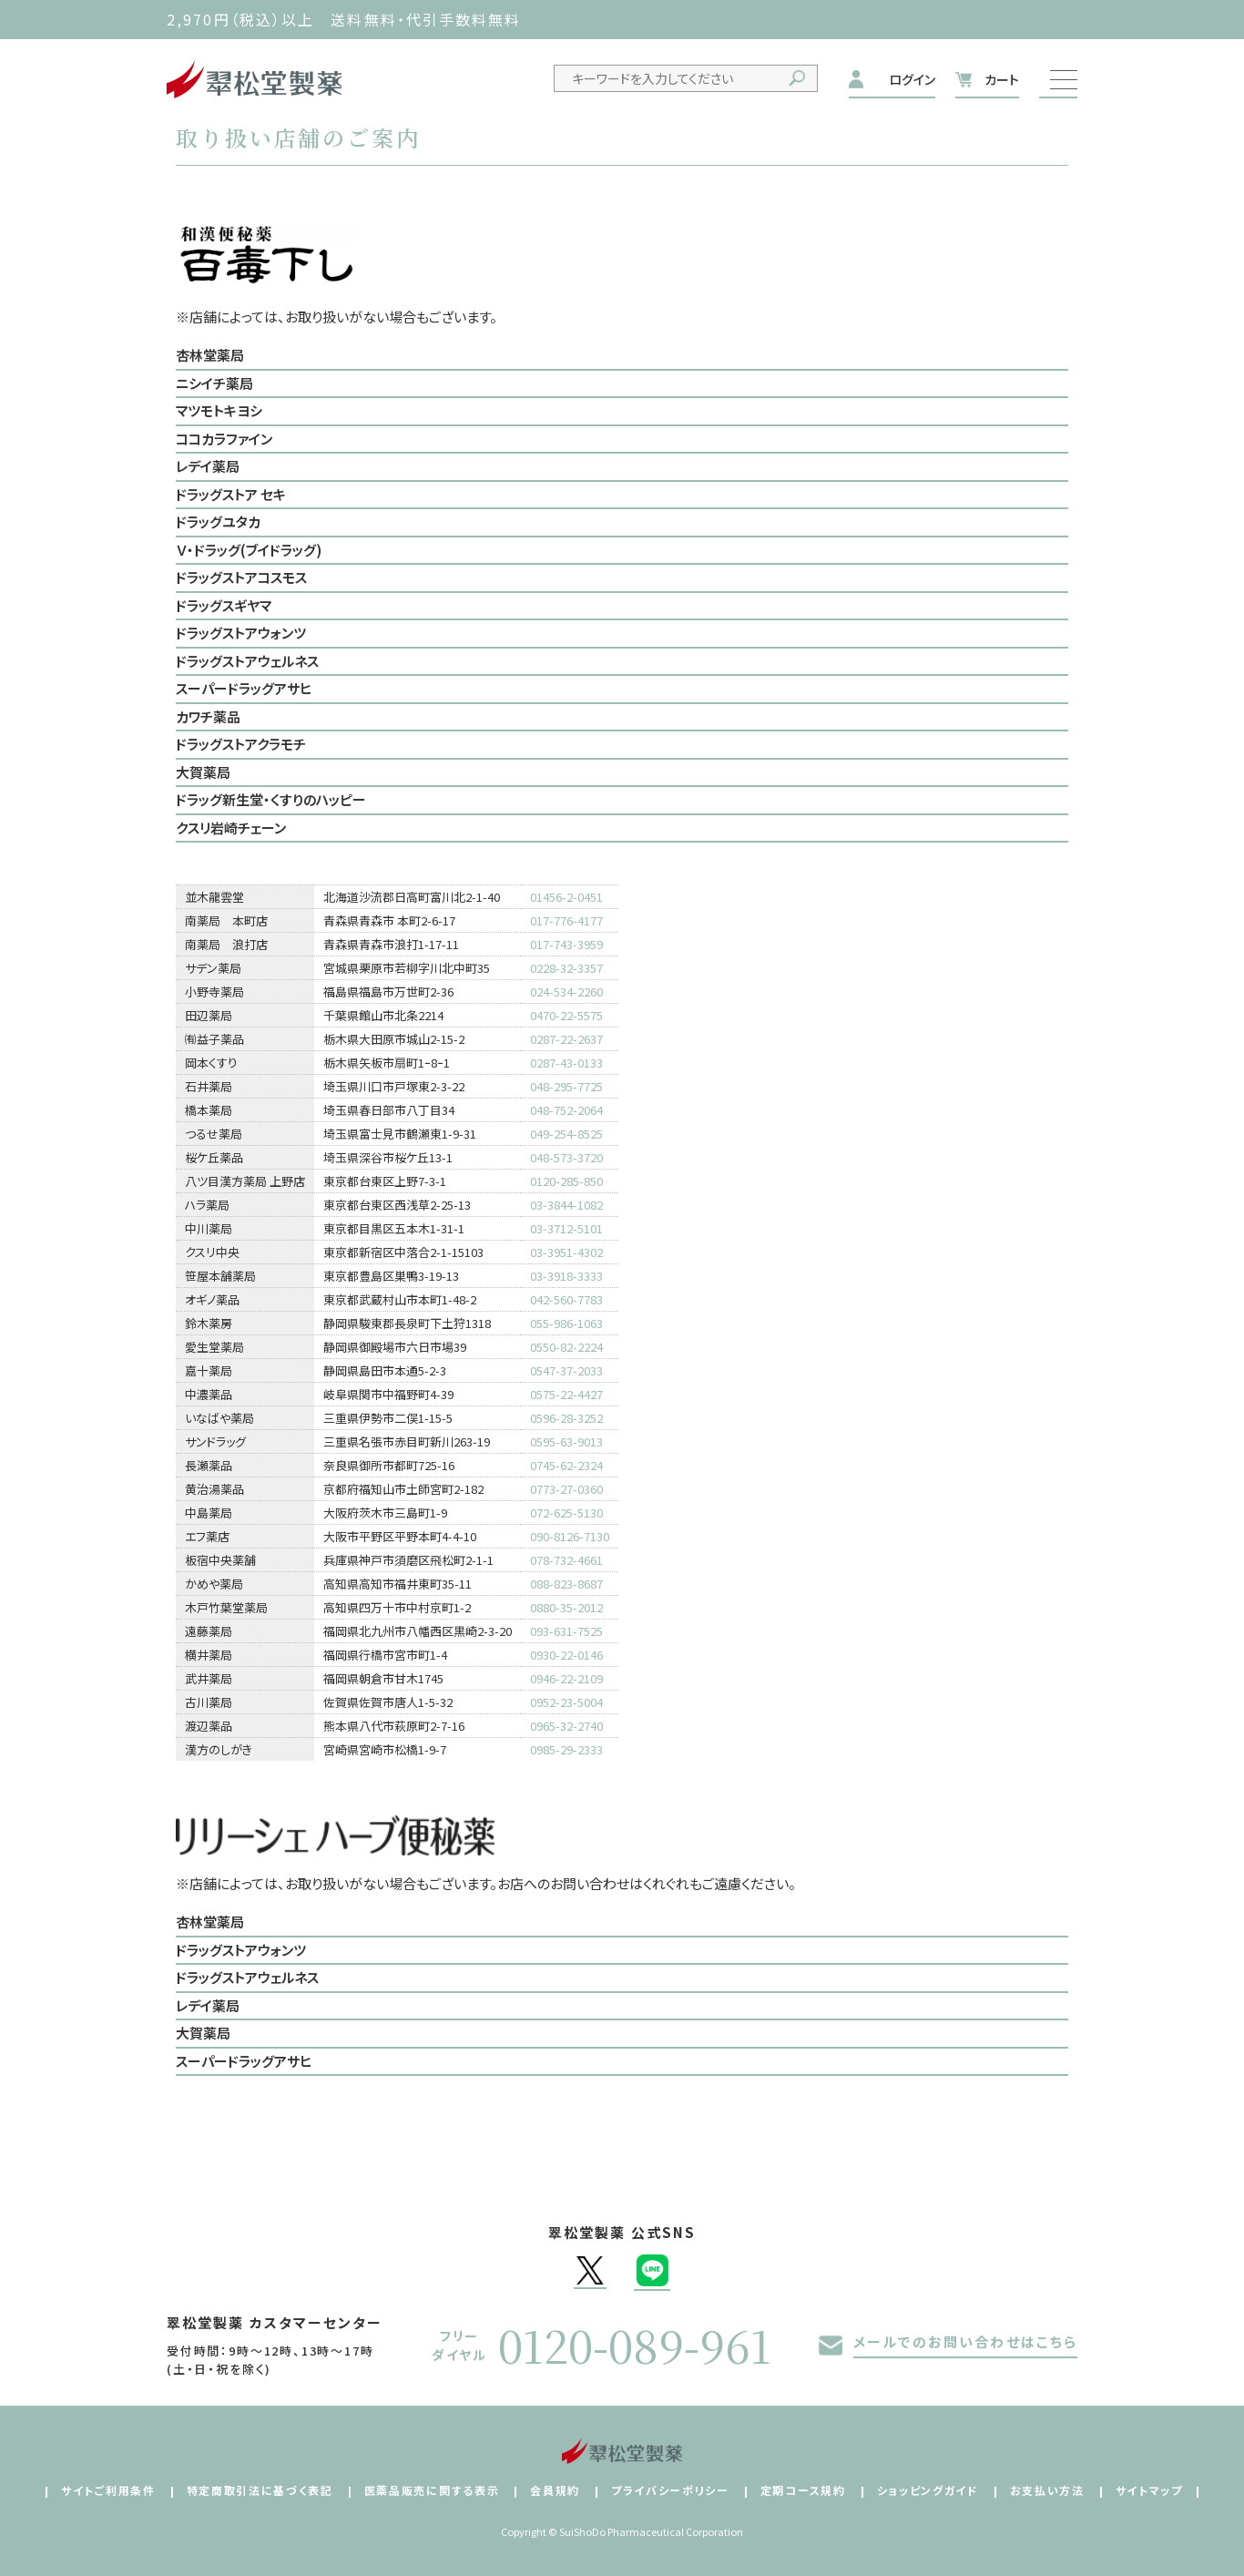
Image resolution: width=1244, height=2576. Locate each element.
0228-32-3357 (566, 968)
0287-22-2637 (566, 1039)
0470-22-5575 (566, 1015)
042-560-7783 (566, 1299)
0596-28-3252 (566, 1418)
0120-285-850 (566, 1181)
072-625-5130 (566, 1512)
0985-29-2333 (566, 1749)
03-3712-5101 (566, 1228)
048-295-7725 (566, 1086)
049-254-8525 (566, 1134)
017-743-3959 (566, 944)
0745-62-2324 (566, 1465)
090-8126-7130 (569, 1536)
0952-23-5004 (566, 1702)
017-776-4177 (566, 920)
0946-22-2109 (566, 1678)
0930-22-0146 (566, 1655)
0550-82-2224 (566, 1347)
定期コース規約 (803, 2490)
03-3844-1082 (566, 1205)
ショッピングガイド (928, 2490)
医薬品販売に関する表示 (431, 2490)
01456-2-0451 (566, 897)
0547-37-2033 (566, 1370)
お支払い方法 (1047, 2490)
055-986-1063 (566, 1323)
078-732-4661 (566, 1560)
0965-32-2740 (566, 1726)
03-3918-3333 (566, 1276)
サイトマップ (1149, 2490)
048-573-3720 (566, 1157)
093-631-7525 (566, 1631)
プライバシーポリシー (670, 2490)
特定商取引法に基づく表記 (260, 2490)
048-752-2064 (566, 1110)
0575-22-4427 (566, 1394)
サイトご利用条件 (108, 2490)
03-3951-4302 (566, 1252)
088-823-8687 (566, 1584)
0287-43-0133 (566, 1062)
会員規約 (555, 2490)
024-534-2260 (566, 991)
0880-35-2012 (566, 1607)
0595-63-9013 (566, 1441)
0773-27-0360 (566, 1489)
